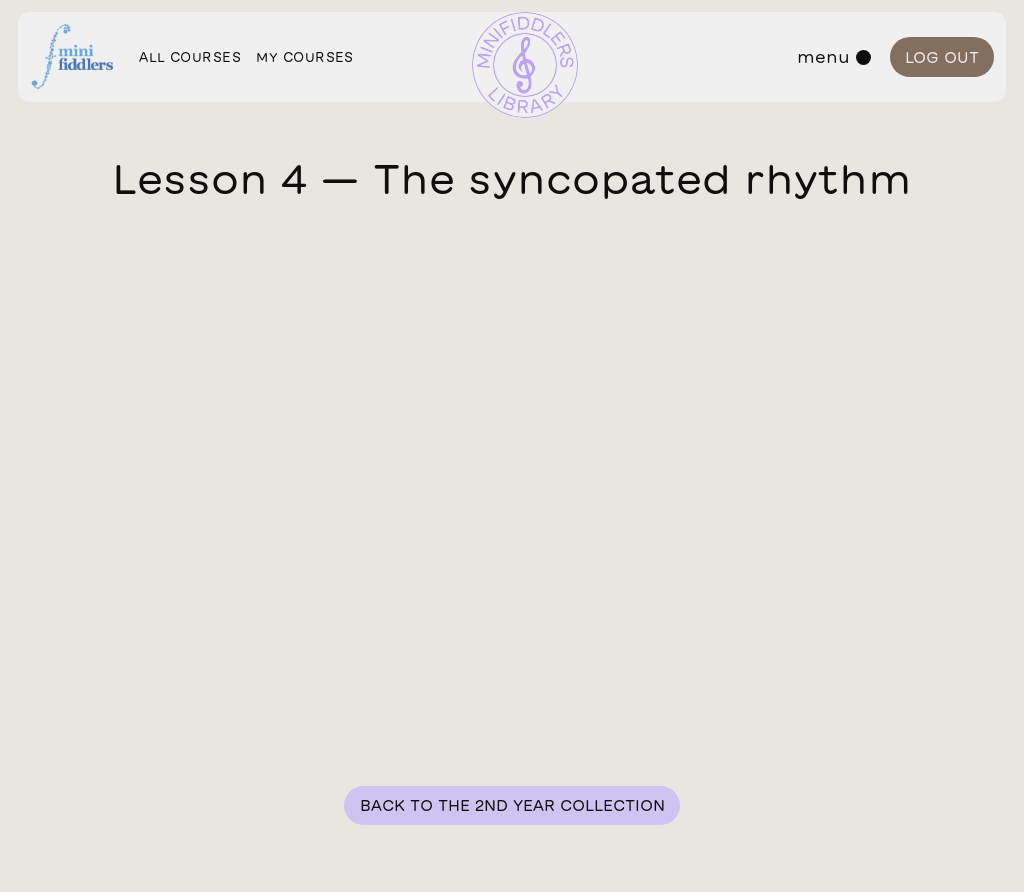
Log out (942, 57)
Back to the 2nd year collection (512, 805)
